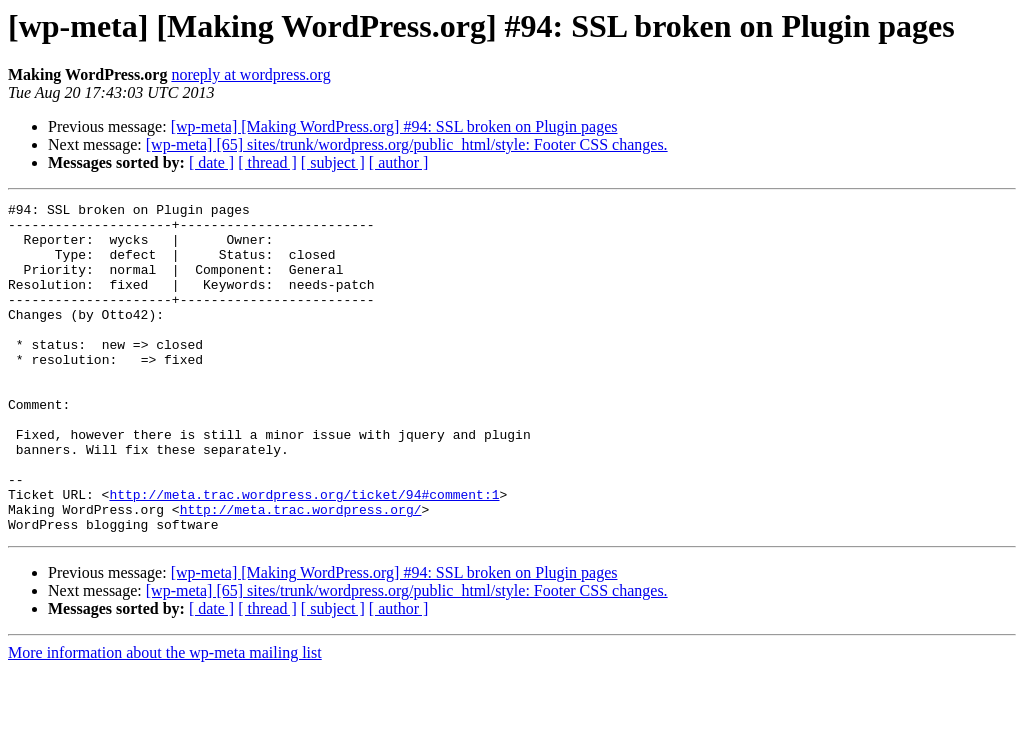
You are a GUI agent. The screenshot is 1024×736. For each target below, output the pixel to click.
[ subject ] (333, 162)
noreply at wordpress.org (250, 74)
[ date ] (211, 162)
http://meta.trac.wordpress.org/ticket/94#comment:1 (304, 554)
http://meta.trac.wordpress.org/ (301, 572)
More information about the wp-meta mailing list (165, 718)
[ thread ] (267, 162)
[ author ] (399, 162)
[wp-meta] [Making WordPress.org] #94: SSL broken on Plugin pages (394, 126)
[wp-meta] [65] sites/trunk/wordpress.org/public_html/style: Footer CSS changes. (407, 144)
